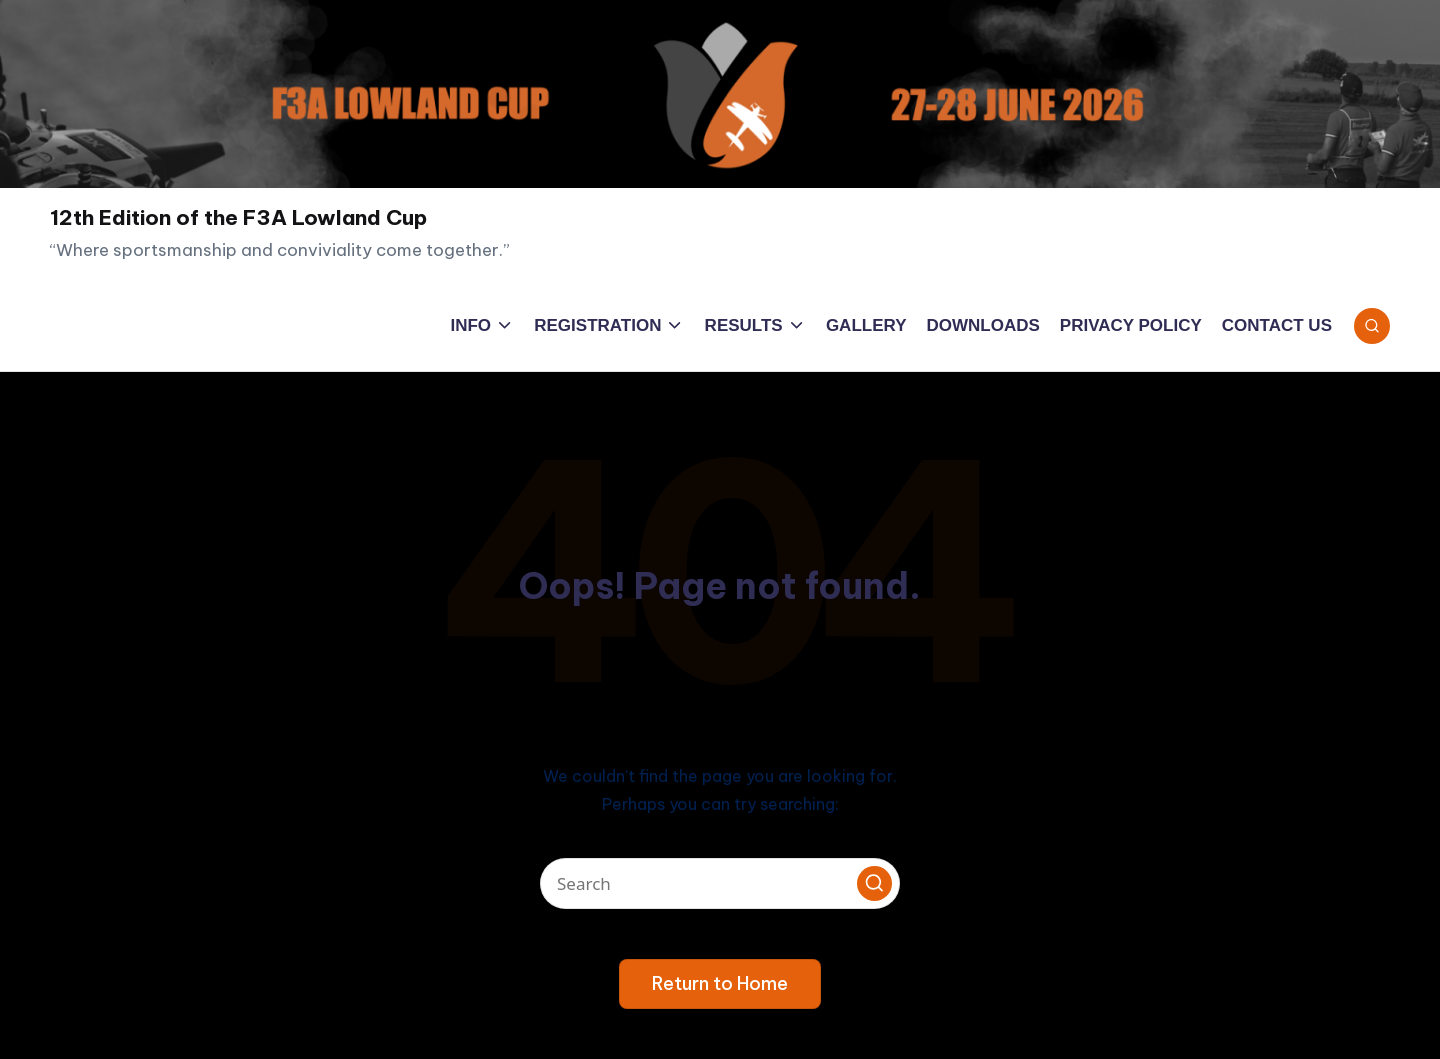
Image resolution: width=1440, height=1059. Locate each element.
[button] (874, 883)
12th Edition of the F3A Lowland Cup (238, 217)
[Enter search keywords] (720, 883)
